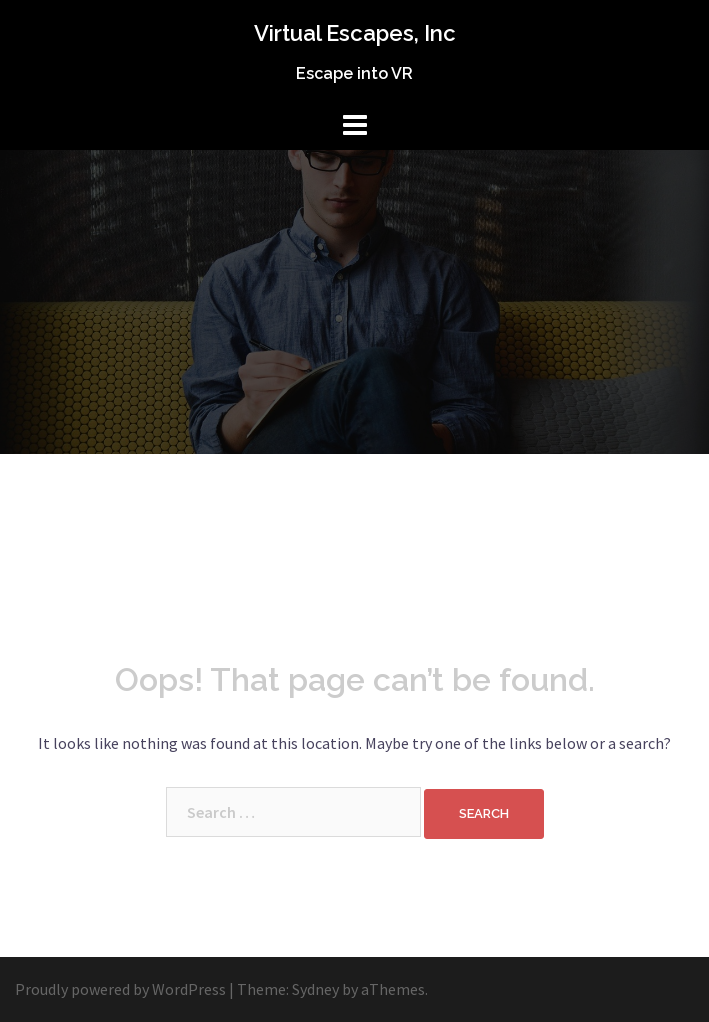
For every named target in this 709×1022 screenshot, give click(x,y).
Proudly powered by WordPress (120, 989)
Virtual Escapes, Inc (355, 33)
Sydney (315, 989)
